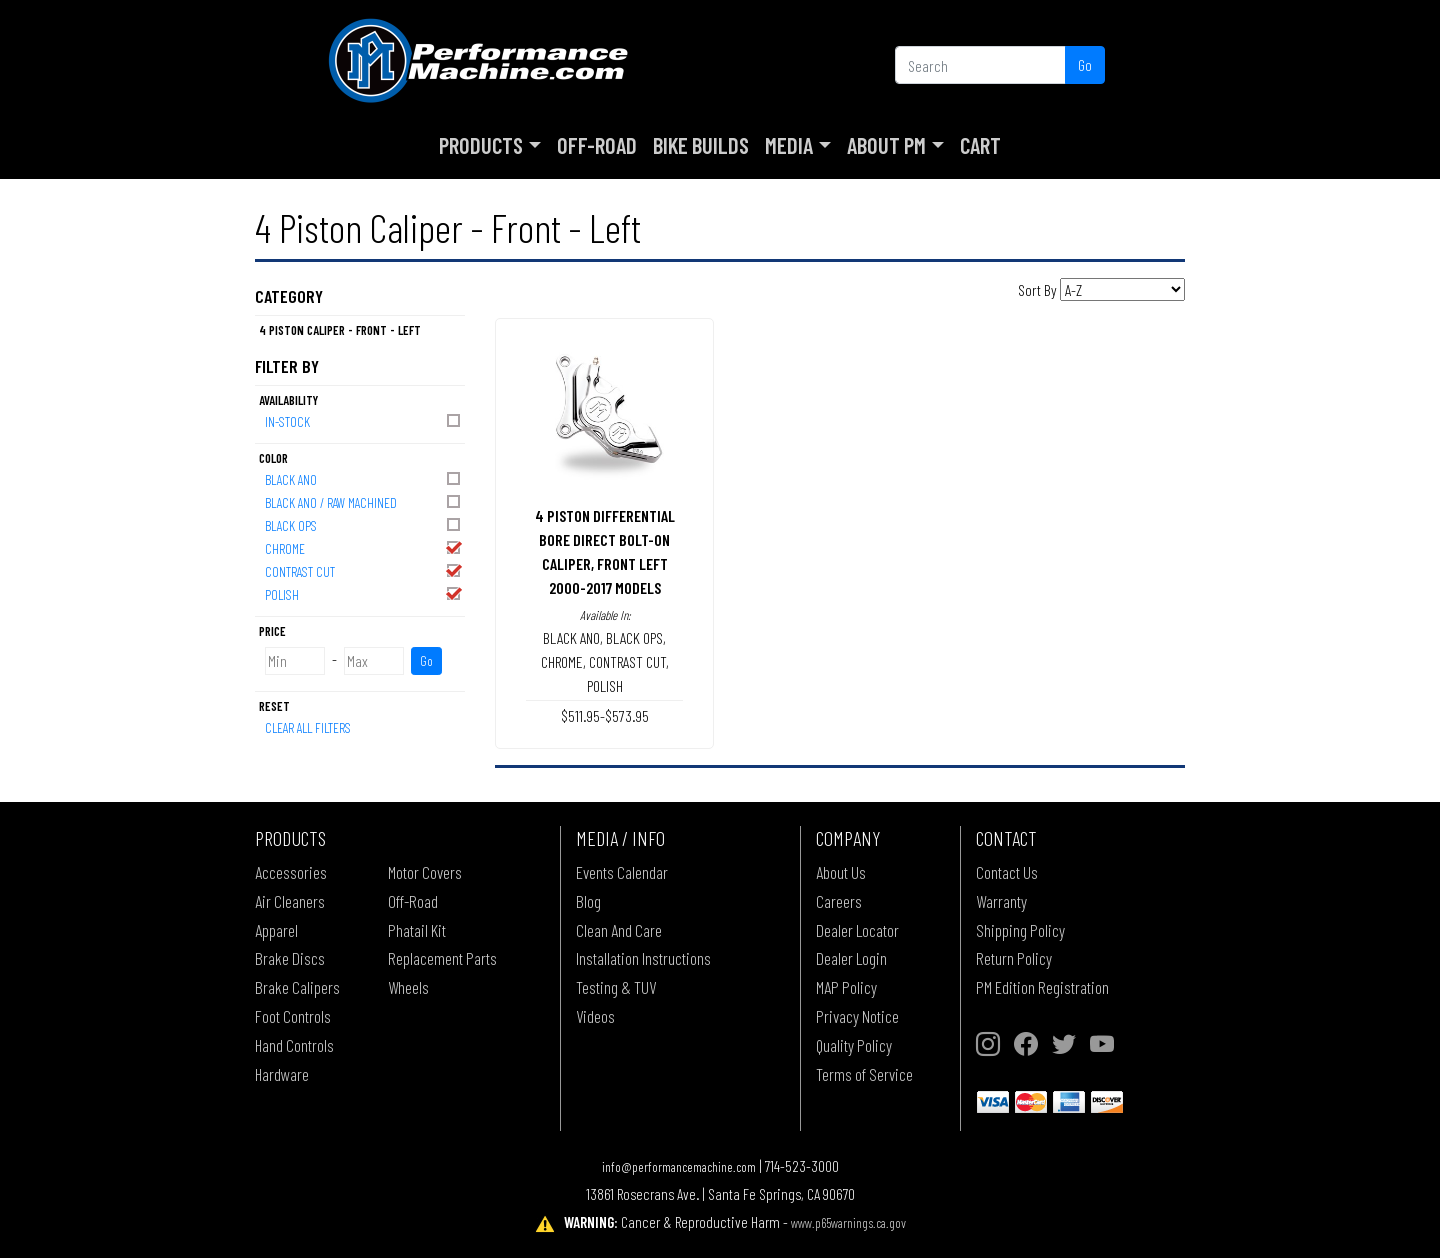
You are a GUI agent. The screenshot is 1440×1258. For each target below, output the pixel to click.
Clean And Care (619, 930)
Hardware (282, 1074)
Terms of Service (864, 1074)
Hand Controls (294, 1045)
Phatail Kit (417, 930)
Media (789, 145)
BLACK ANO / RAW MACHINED (364, 501)
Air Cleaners (290, 901)
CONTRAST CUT (364, 570)
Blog (588, 901)
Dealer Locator (857, 930)
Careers (839, 901)
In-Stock (364, 420)
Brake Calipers (297, 987)
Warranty (1001, 901)
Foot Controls (293, 1016)
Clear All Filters (308, 727)
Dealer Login (851, 958)
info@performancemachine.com (679, 1166)
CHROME (364, 547)
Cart (980, 145)
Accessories (291, 872)
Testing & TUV (616, 987)
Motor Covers (425, 872)
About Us (841, 872)
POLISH (364, 593)
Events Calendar (622, 872)
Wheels (408, 987)
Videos (595, 1016)
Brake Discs (290, 958)
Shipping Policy (1020, 930)
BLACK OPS (364, 524)
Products (481, 145)
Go (1085, 64)
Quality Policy (854, 1045)
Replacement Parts (442, 958)
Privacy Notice (857, 1016)
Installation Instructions (643, 958)
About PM (886, 145)
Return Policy (1014, 958)
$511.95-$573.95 (605, 715)
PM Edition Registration (1042, 987)
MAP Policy (846, 987)
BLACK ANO (364, 478)
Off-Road (597, 145)
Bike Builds (701, 145)
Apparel (276, 930)
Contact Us (1007, 872)
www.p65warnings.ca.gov (848, 1222)
